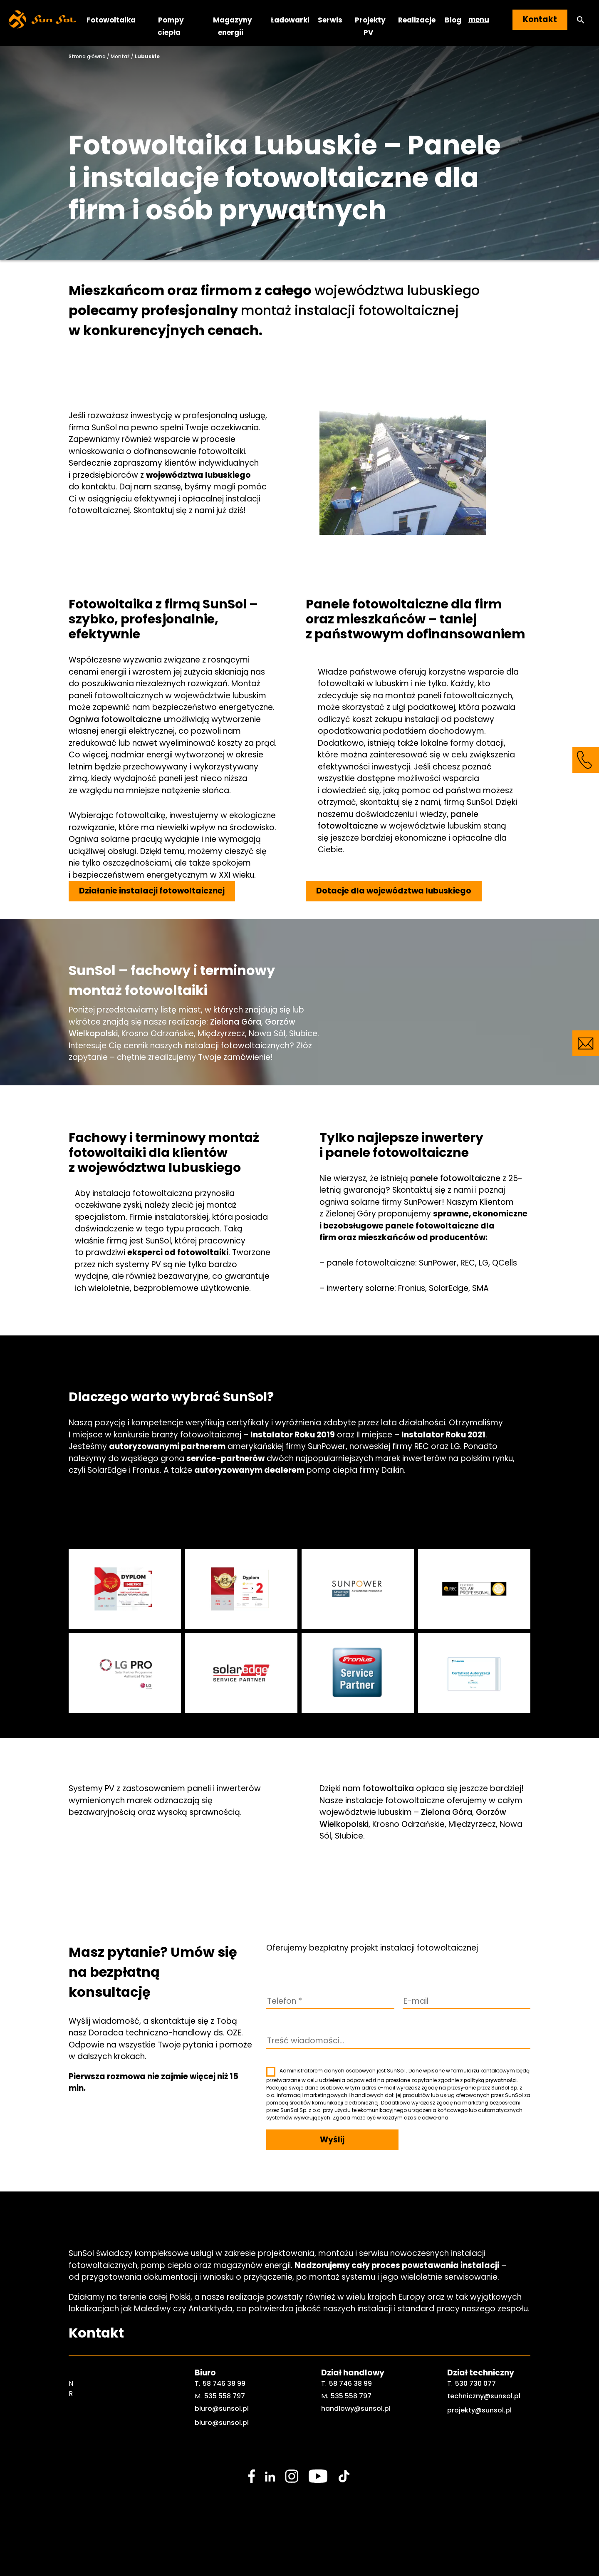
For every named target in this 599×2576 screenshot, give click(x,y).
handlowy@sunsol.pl (356, 2408)
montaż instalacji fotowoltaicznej (350, 310)
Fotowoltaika (111, 20)
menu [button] (478, 20)
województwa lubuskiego (397, 290)
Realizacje (417, 20)
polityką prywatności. (491, 2080)
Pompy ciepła (171, 26)
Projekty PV (370, 26)
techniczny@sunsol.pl (483, 2396)
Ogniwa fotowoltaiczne (115, 719)
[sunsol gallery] (125, 1589)
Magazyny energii (232, 26)
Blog (453, 20)
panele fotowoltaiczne (455, 1178)
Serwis (330, 20)
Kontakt (540, 19)
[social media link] (251, 2476)
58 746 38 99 (224, 2383)
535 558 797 (224, 2396)
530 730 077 (475, 2383)
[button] (581, 20)
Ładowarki (290, 20)
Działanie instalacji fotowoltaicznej (152, 890)
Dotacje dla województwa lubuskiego (393, 890)
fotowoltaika (388, 1788)
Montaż (120, 56)
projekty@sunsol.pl (479, 2410)
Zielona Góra (235, 1021)
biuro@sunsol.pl (222, 2408)
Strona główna (87, 56)
